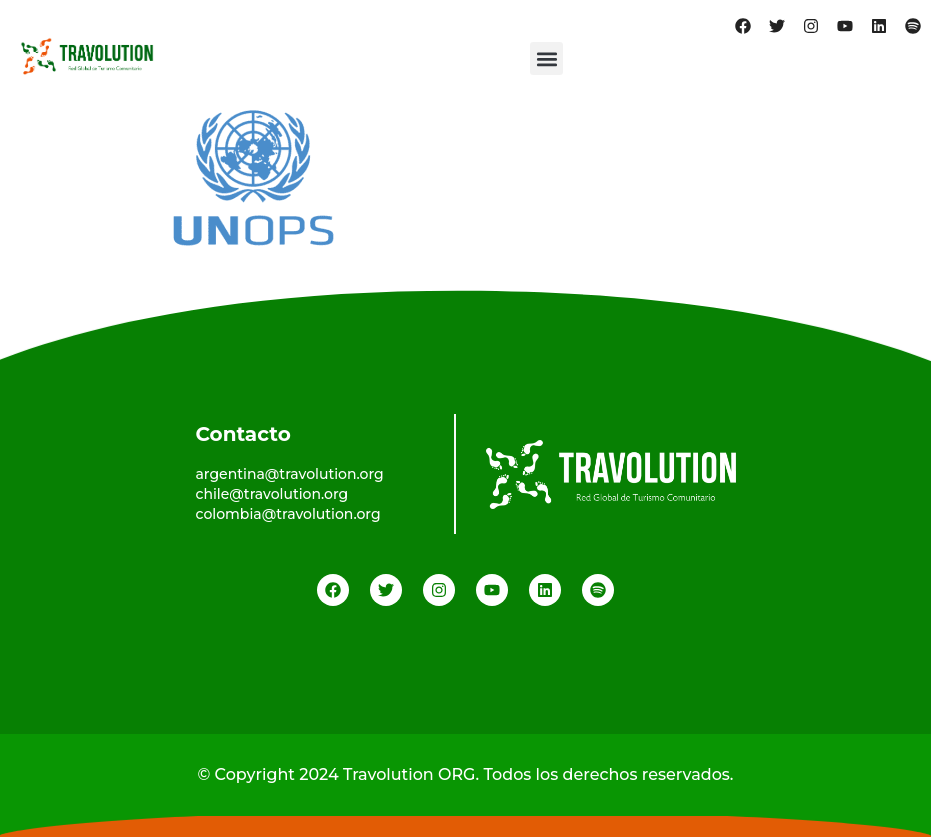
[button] (546, 58)
